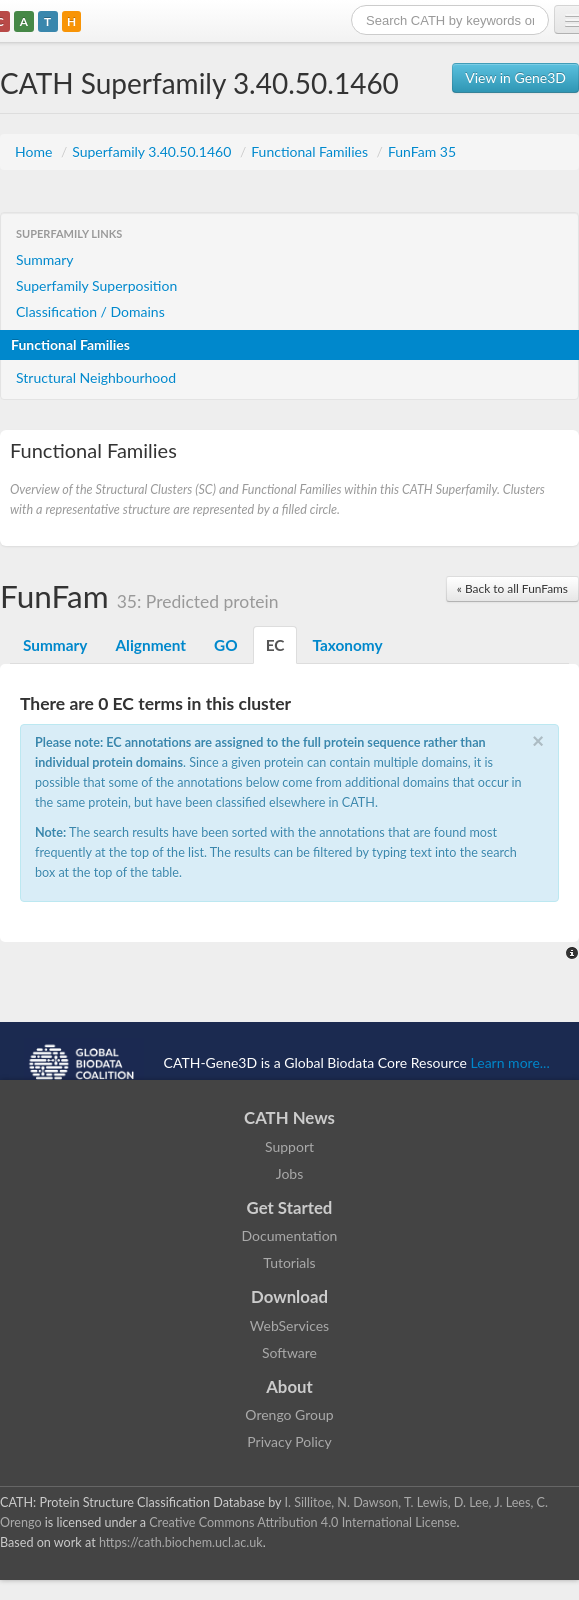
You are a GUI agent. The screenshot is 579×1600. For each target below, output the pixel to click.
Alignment (150, 645)
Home (35, 151)
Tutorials (289, 1262)
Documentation (290, 1235)
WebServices (289, 1325)
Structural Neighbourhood (96, 377)
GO (226, 645)
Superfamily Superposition (96, 285)
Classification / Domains (90, 311)
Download (289, 1296)
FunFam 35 (422, 151)
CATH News (289, 1117)
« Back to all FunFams (512, 588)
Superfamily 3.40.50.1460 (153, 151)
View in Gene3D (515, 77)
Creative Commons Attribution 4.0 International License (302, 1522)
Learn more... (510, 1062)
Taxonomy (347, 645)
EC (275, 645)
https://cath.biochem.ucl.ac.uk (181, 1542)
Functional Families (311, 151)
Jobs (290, 1173)
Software (289, 1352)
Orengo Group (289, 1414)
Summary (45, 259)
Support (289, 1146)
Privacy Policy (289, 1441)
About (289, 1386)
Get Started (290, 1207)
